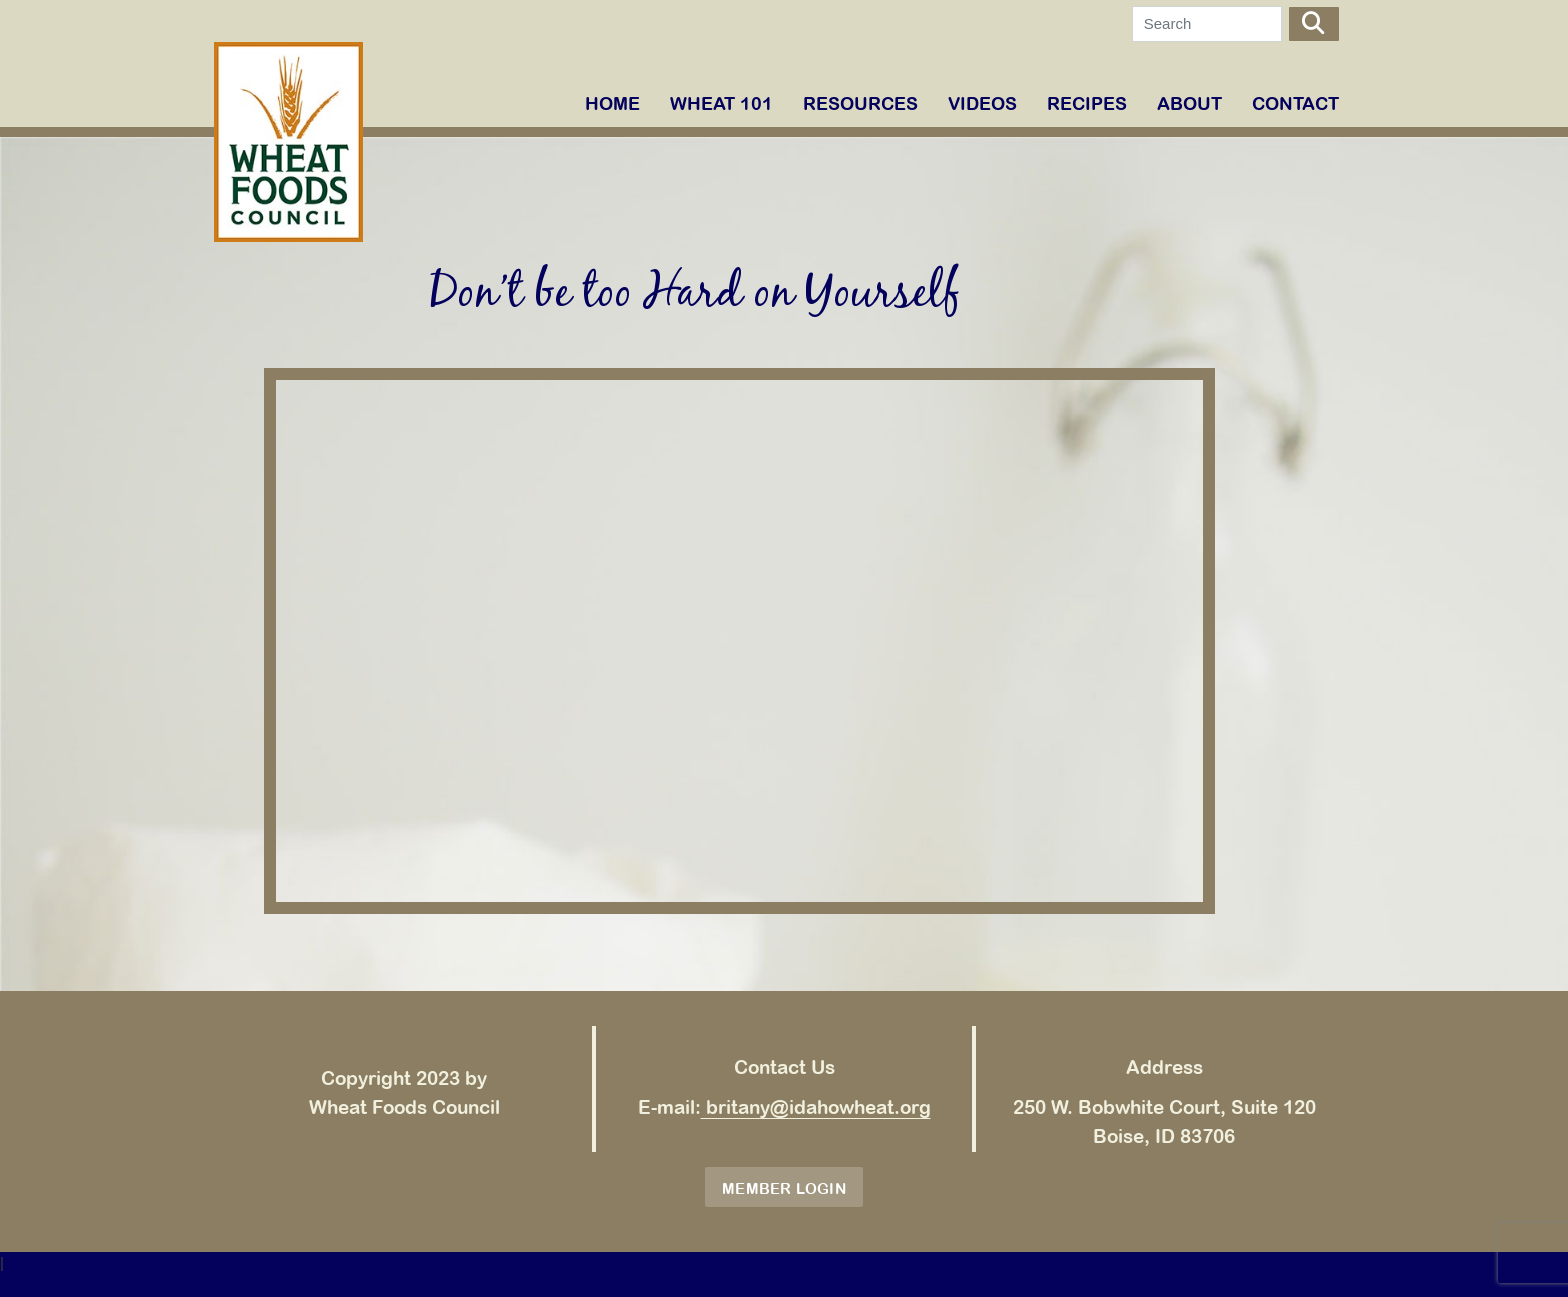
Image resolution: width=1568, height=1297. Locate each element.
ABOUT (1189, 103)
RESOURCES (860, 103)
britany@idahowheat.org (816, 1107)
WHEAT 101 (721, 103)
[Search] (1207, 24)
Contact (1295, 103)
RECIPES (1087, 103)
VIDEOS (982, 103)
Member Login (784, 1188)
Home (612, 103)
